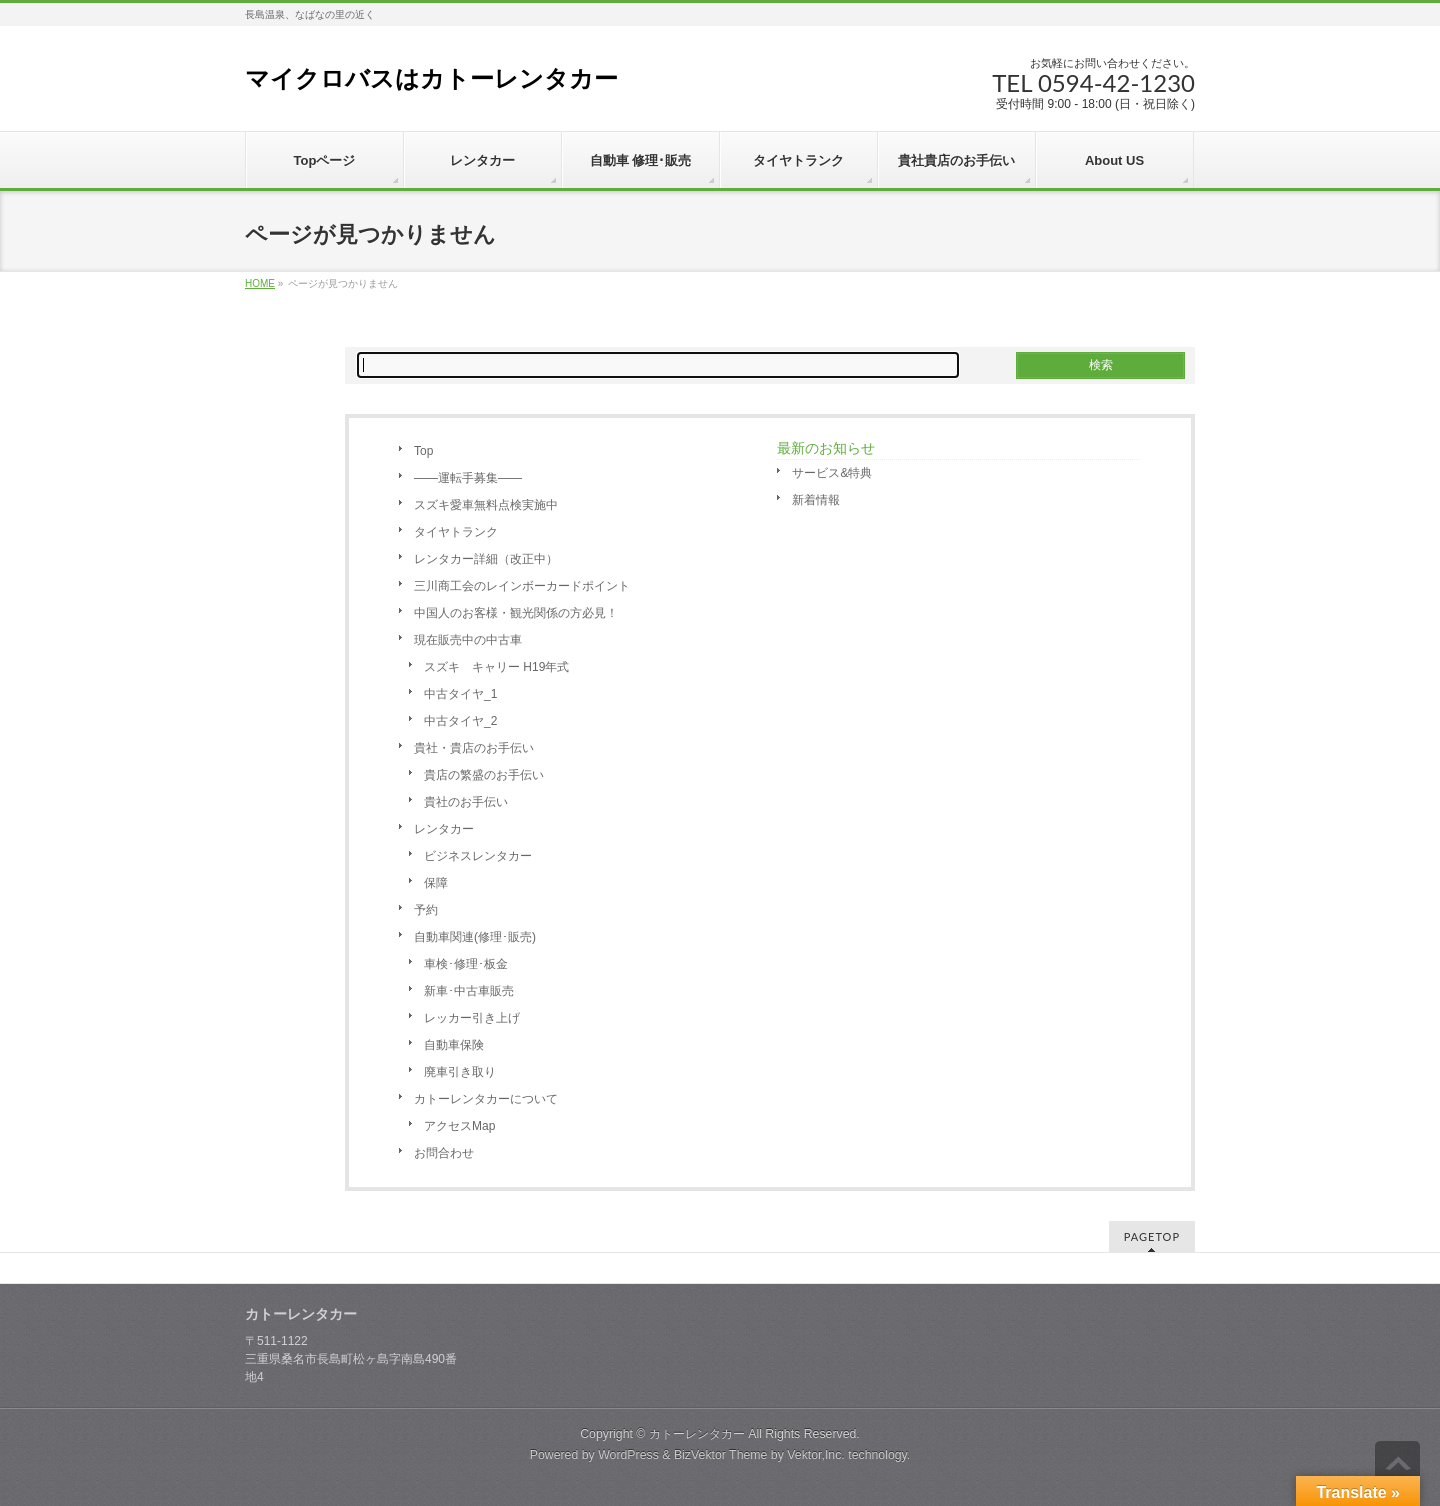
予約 (426, 910)
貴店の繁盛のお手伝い (484, 775)
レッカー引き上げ (472, 1018)
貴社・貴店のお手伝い (474, 748)
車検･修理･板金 (466, 964)
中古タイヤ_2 (460, 721)
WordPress (628, 1455)
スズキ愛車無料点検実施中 (486, 505)
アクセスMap (459, 1126)
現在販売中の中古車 (468, 640)
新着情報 (816, 500)
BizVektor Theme (721, 1455)
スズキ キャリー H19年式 (496, 667)
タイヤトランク (456, 532)
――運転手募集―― (468, 478)
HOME (260, 283)
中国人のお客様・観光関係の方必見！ (516, 613)
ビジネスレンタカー (478, 856)
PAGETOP (1152, 1236)
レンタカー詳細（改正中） (486, 559)
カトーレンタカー (697, 1434)
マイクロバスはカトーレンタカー (431, 78)
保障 (436, 883)
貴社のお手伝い (466, 802)
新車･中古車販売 (469, 991)
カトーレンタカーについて (486, 1099)
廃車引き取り (460, 1072)
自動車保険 (454, 1045)
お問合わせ (444, 1153)
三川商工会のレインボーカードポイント (522, 586)
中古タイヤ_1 (460, 694)
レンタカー (444, 829)
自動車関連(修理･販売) (475, 937)
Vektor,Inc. (816, 1455)
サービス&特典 (832, 473)
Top (423, 451)
